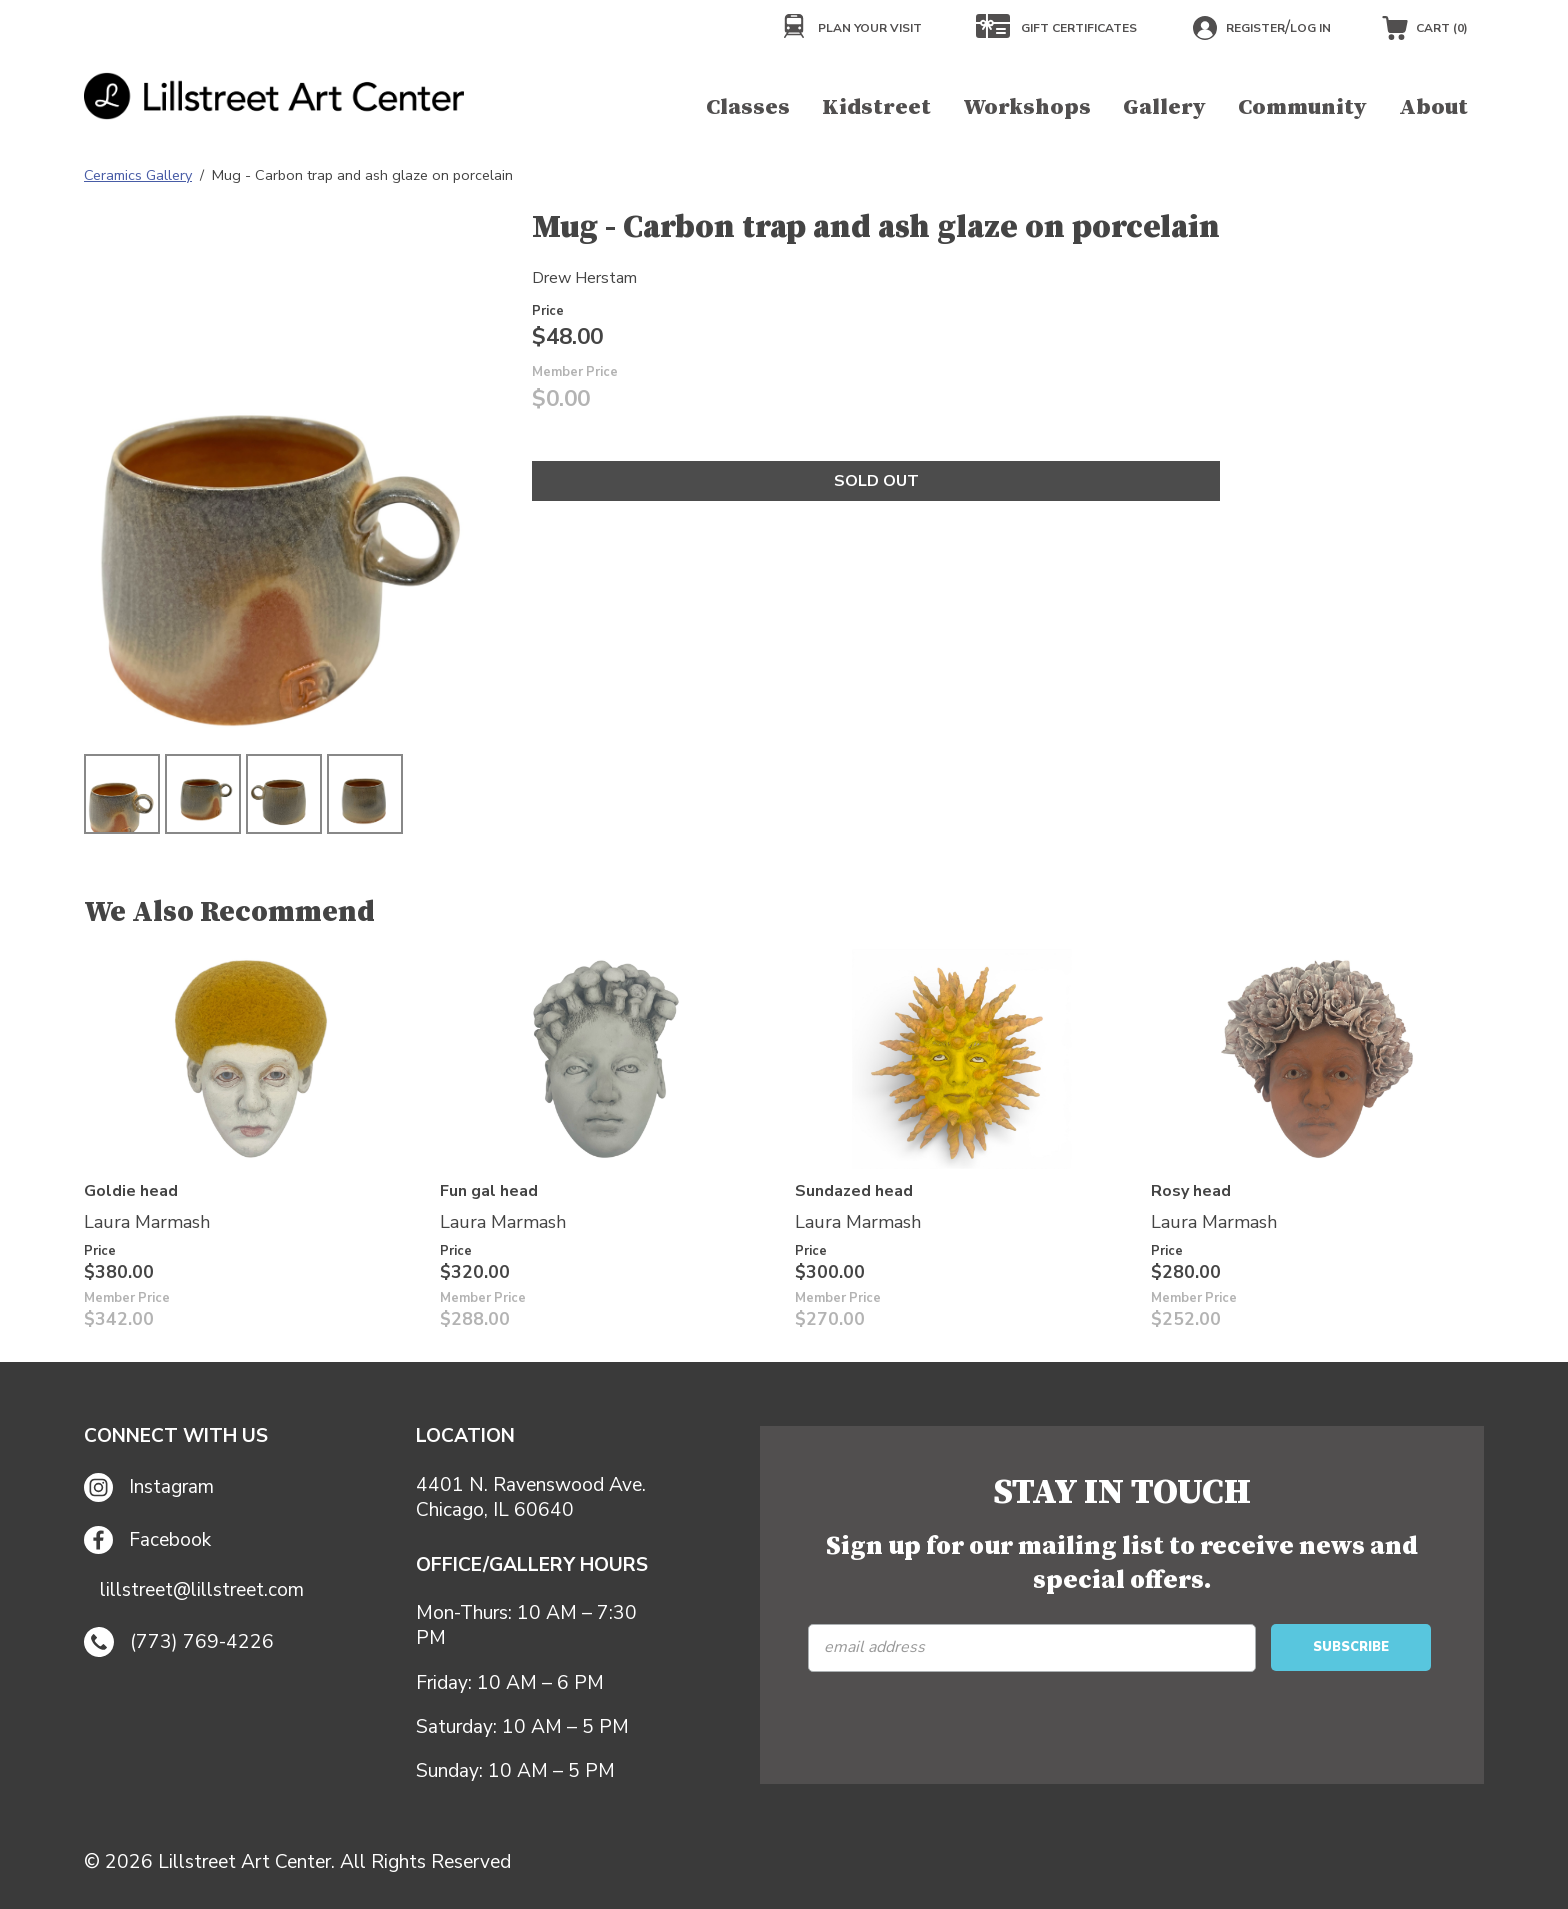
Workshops (1027, 107)
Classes (748, 107)
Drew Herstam (584, 278)
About (1433, 107)
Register (1255, 28)
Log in (1310, 28)
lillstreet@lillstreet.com (202, 1590)
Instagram (149, 1487)
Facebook (147, 1540)
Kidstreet (876, 107)
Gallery (1164, 107)
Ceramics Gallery (138, 175)
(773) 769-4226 (179, 1642)
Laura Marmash (147, 1222)
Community (1302, 107)
